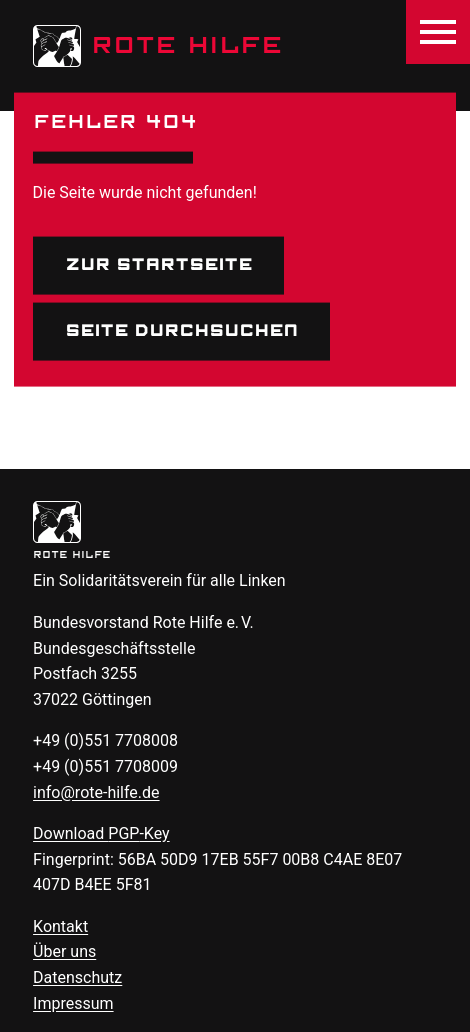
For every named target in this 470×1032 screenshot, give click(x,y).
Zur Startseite (158, 265)
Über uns (64, 951)
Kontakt (60, 926)
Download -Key (101, 833)
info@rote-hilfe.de (96, 792)
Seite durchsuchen (181, 331)
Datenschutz (77, 977)
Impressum (73, 1003)
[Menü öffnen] (438, 32)
